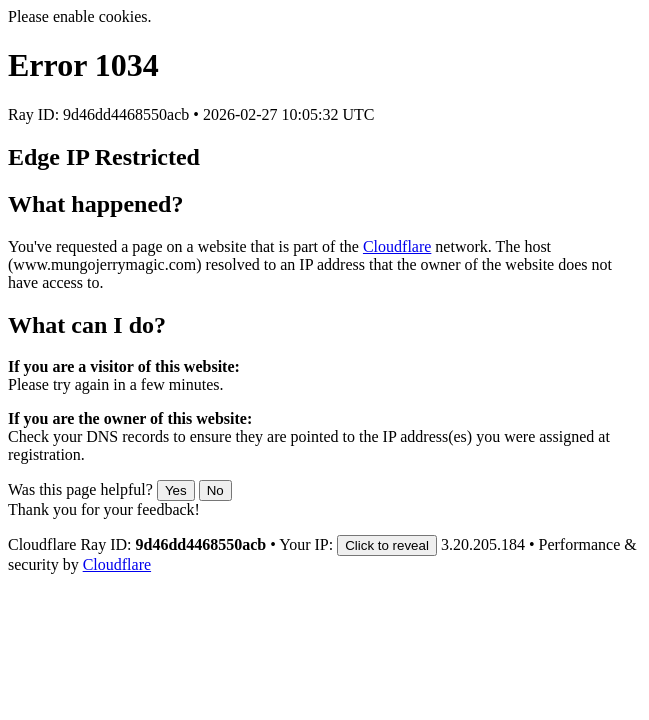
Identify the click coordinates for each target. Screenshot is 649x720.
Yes (176, 490)
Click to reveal (387, 545)
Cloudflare (397, 246)
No (215, 490)
